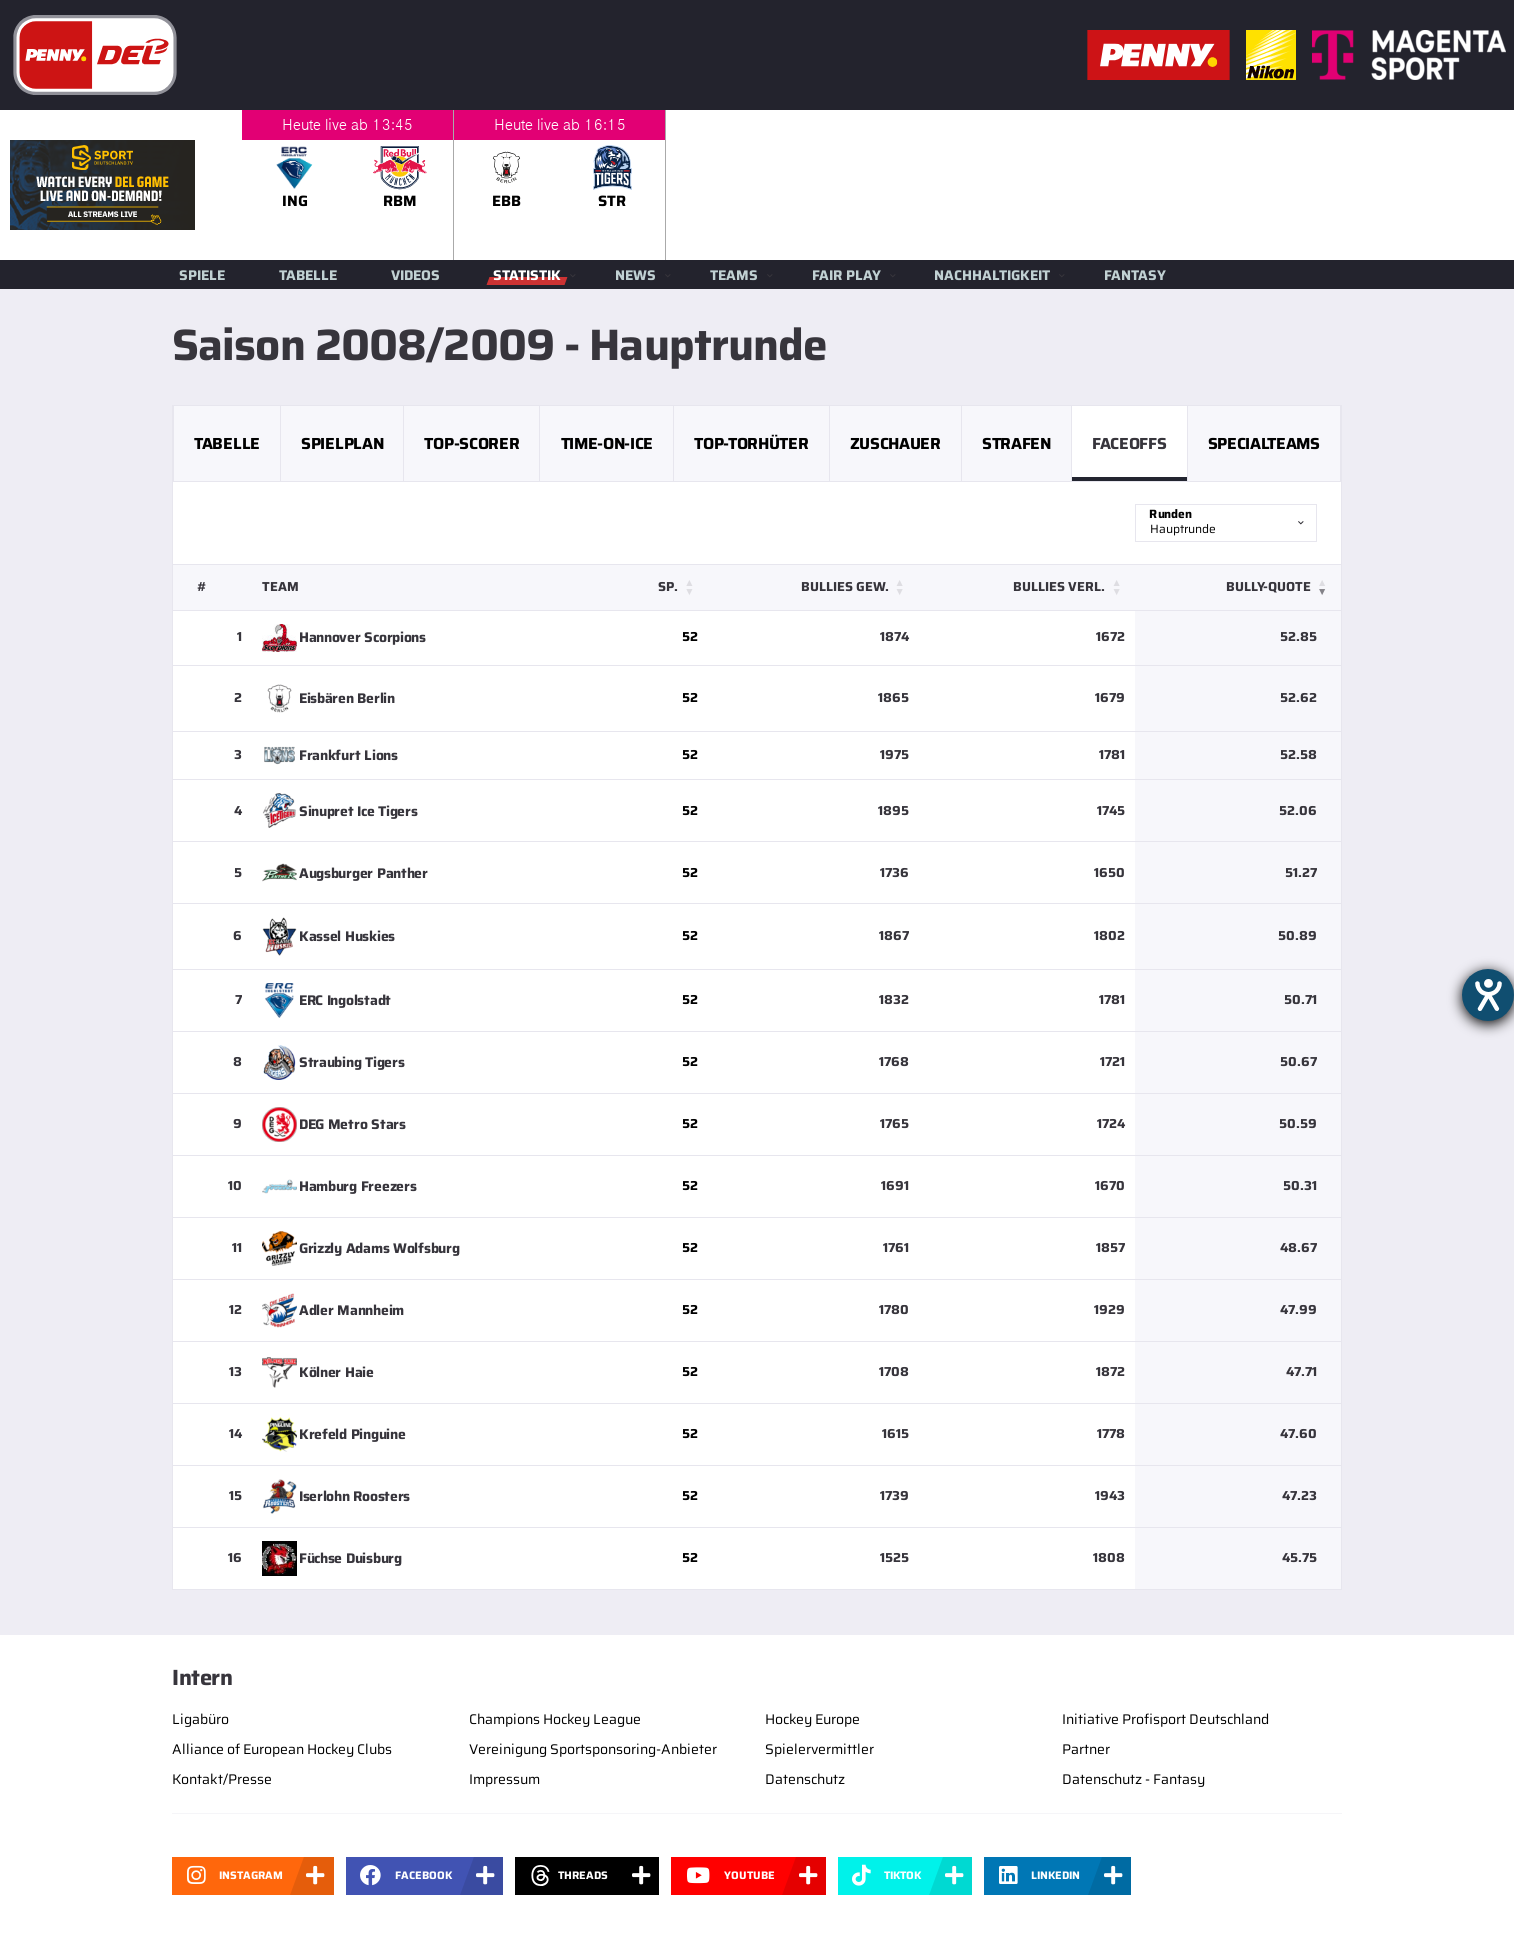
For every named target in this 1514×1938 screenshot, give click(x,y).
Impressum (504, 1779)
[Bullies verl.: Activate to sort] (1027, 587)
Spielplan (342, 443)
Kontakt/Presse (222, 1779)
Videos (415, 275)
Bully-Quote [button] (1268, 586)
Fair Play (846, 275)
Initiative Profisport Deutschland (1165, 1719)
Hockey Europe (812, 1719)
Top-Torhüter (751, 443)
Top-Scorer (471, 443)
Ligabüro (200, 1719)
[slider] (878, 185)
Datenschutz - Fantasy (1133, 1779)
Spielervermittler (819, 1749)
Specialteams (1264, 443)
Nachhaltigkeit (992, 275)
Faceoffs (1129, 443)
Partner (1086, 1749)
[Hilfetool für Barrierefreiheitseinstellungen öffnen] (1488, 995)
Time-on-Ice (607, 443)
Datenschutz (805, 1779)
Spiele (202, 275)
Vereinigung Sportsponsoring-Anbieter (593, 1749)
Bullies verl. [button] (1059, 586)
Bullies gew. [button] (845, 586)
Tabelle (308, 275)
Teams (734, 275)
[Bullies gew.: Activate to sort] (813, 587)
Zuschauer (895, 443)
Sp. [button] (668, 586)
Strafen (1016, 443)
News (635, 275)
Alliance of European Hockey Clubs (282, 1749)
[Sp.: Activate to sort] (659, 587)
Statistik (527, 275)
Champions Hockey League (555, 1719)
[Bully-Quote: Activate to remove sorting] (1238, 587)
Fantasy (1135, 275)
